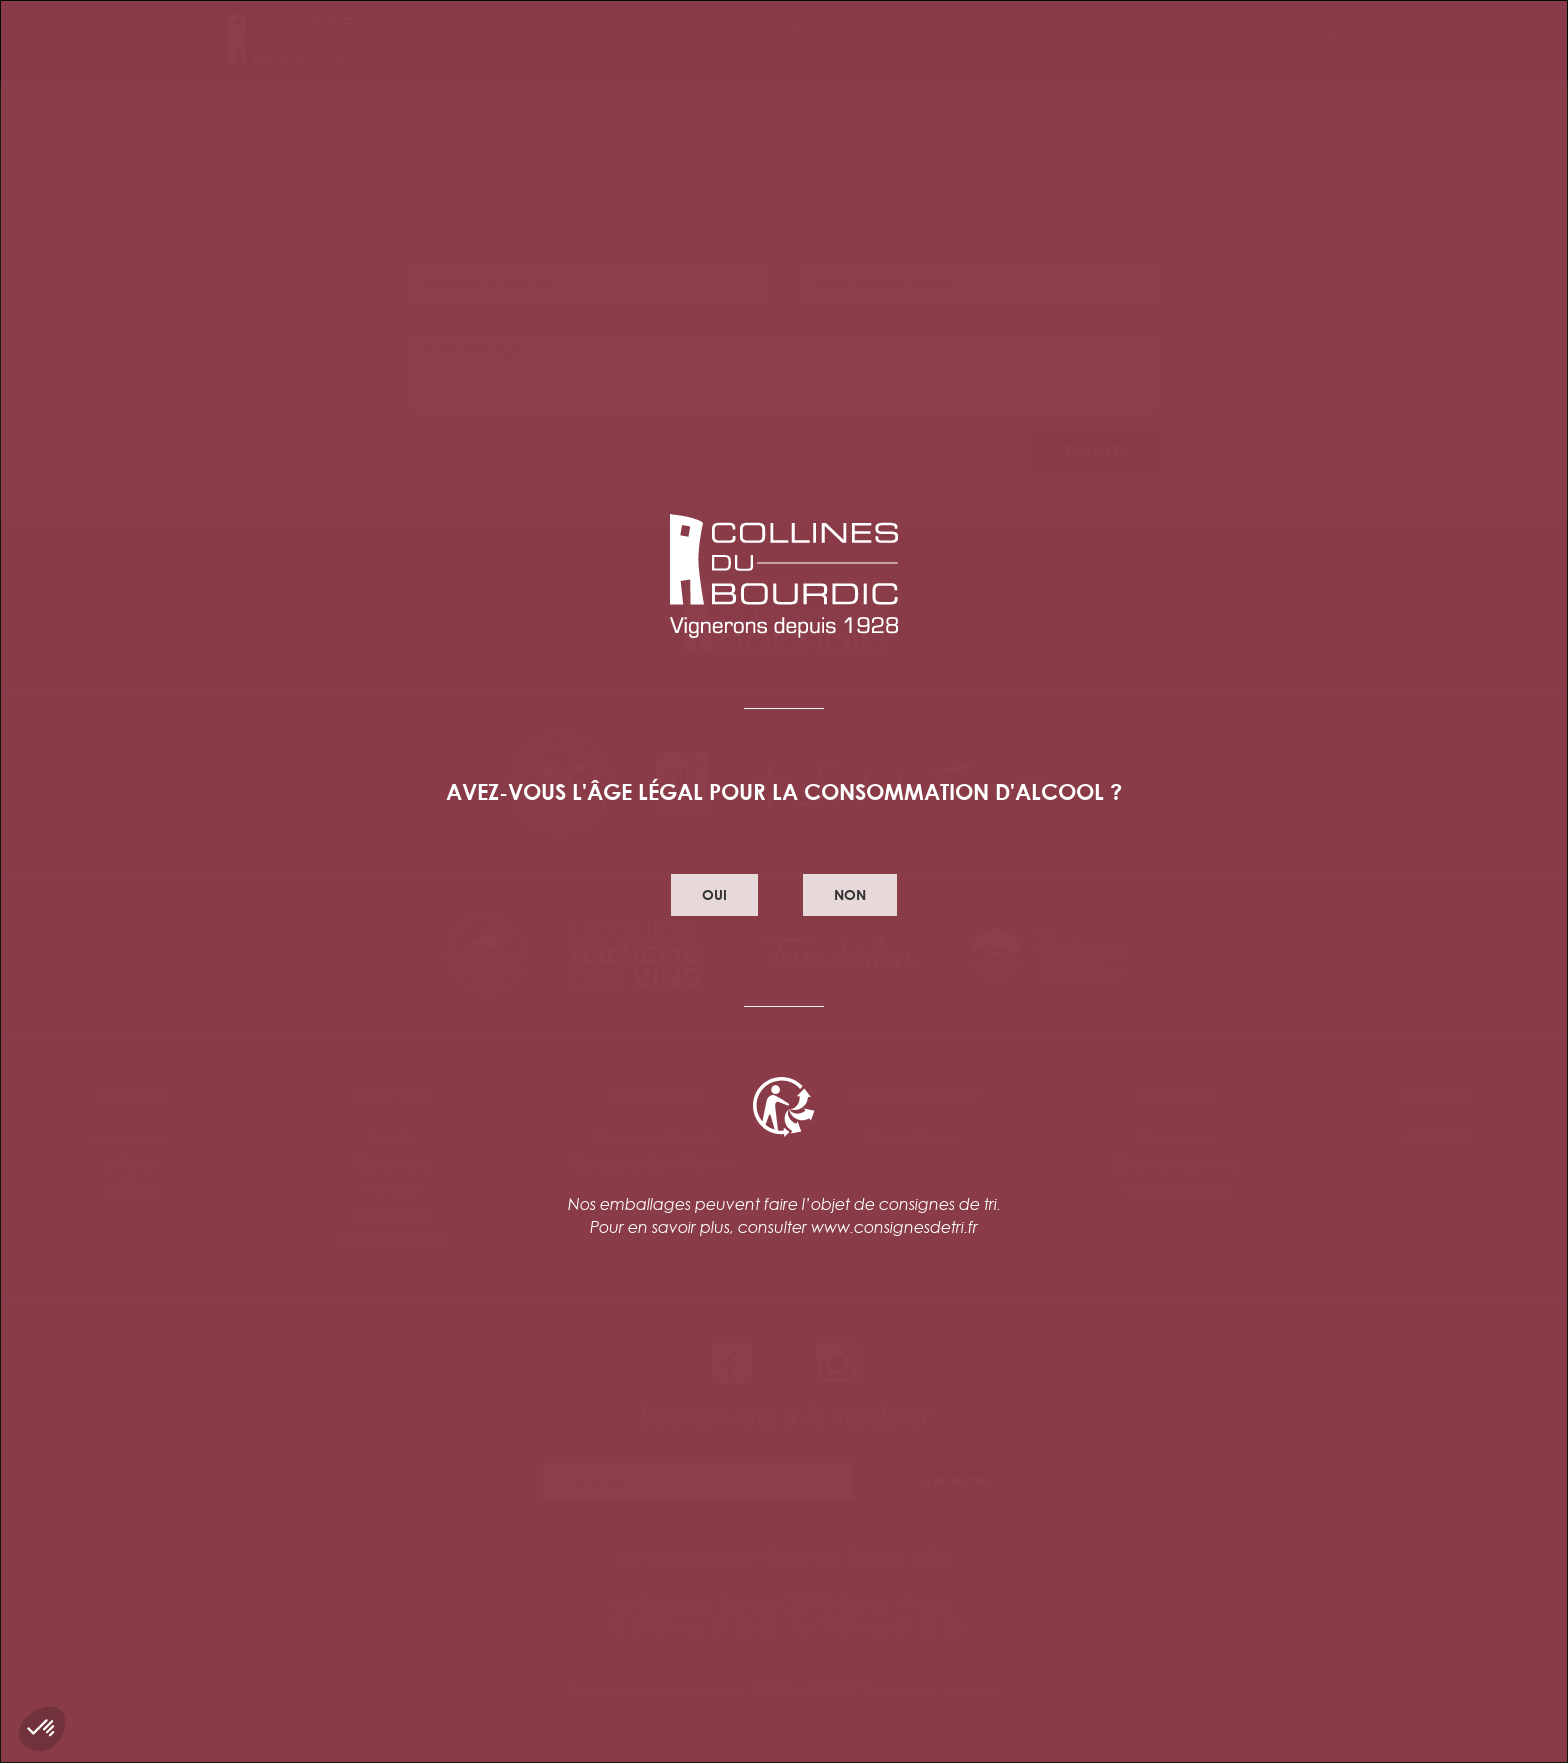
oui (714, 894)
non (850, 894)
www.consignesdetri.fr (894, 1227)
